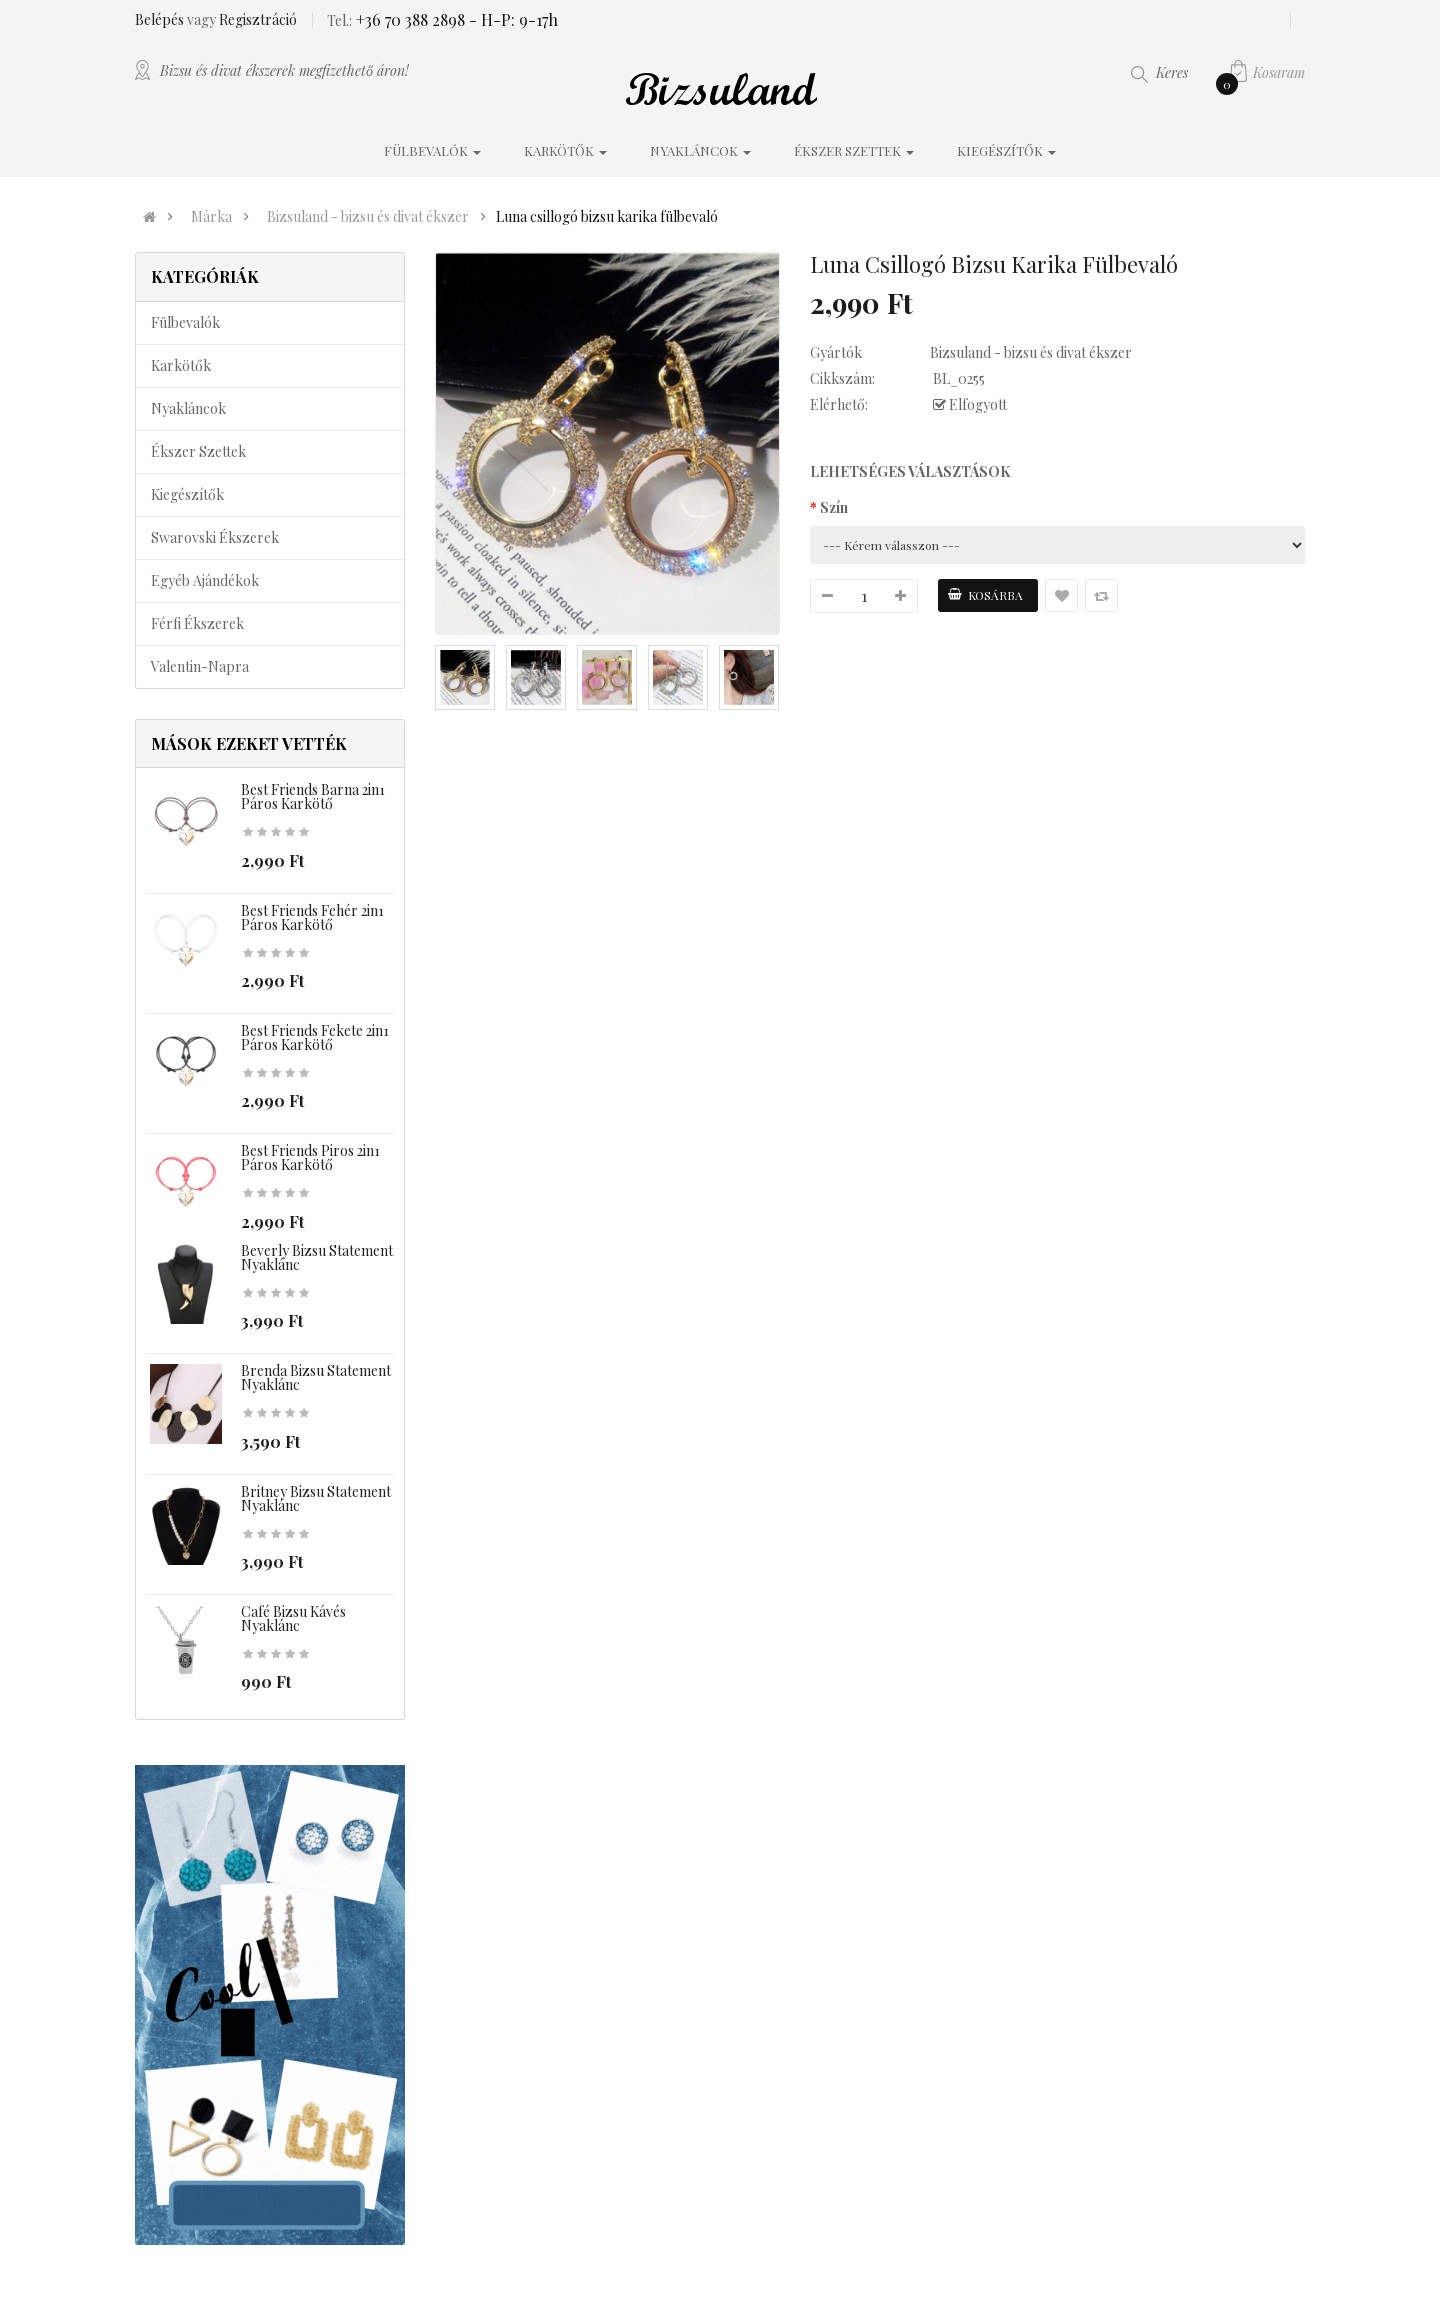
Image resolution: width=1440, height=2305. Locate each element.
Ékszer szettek (198, 451)
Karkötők (181, 365)
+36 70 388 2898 (408, 19)
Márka (211, 217)
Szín (834, 507)
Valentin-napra (200, 666)
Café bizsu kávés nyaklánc (293, 1618)
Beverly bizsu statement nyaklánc (317, 1257)
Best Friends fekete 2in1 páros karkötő (315, 1037)
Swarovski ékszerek (215, 537)
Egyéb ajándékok (205, 580)
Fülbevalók (185, 322)
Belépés (161, 19)
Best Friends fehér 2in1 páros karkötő (312, 917)
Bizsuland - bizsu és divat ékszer (368, 217)
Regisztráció (258, 19)
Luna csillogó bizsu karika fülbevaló (607, 217)
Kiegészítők (187, 494)
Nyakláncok (188, 408)
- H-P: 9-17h (511, 19)
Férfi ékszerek (197, 623)
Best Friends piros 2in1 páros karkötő (310, 1157)
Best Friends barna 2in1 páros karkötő (313, 796)
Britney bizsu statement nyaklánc (316, 1498)
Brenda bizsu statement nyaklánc (316, 1377)
